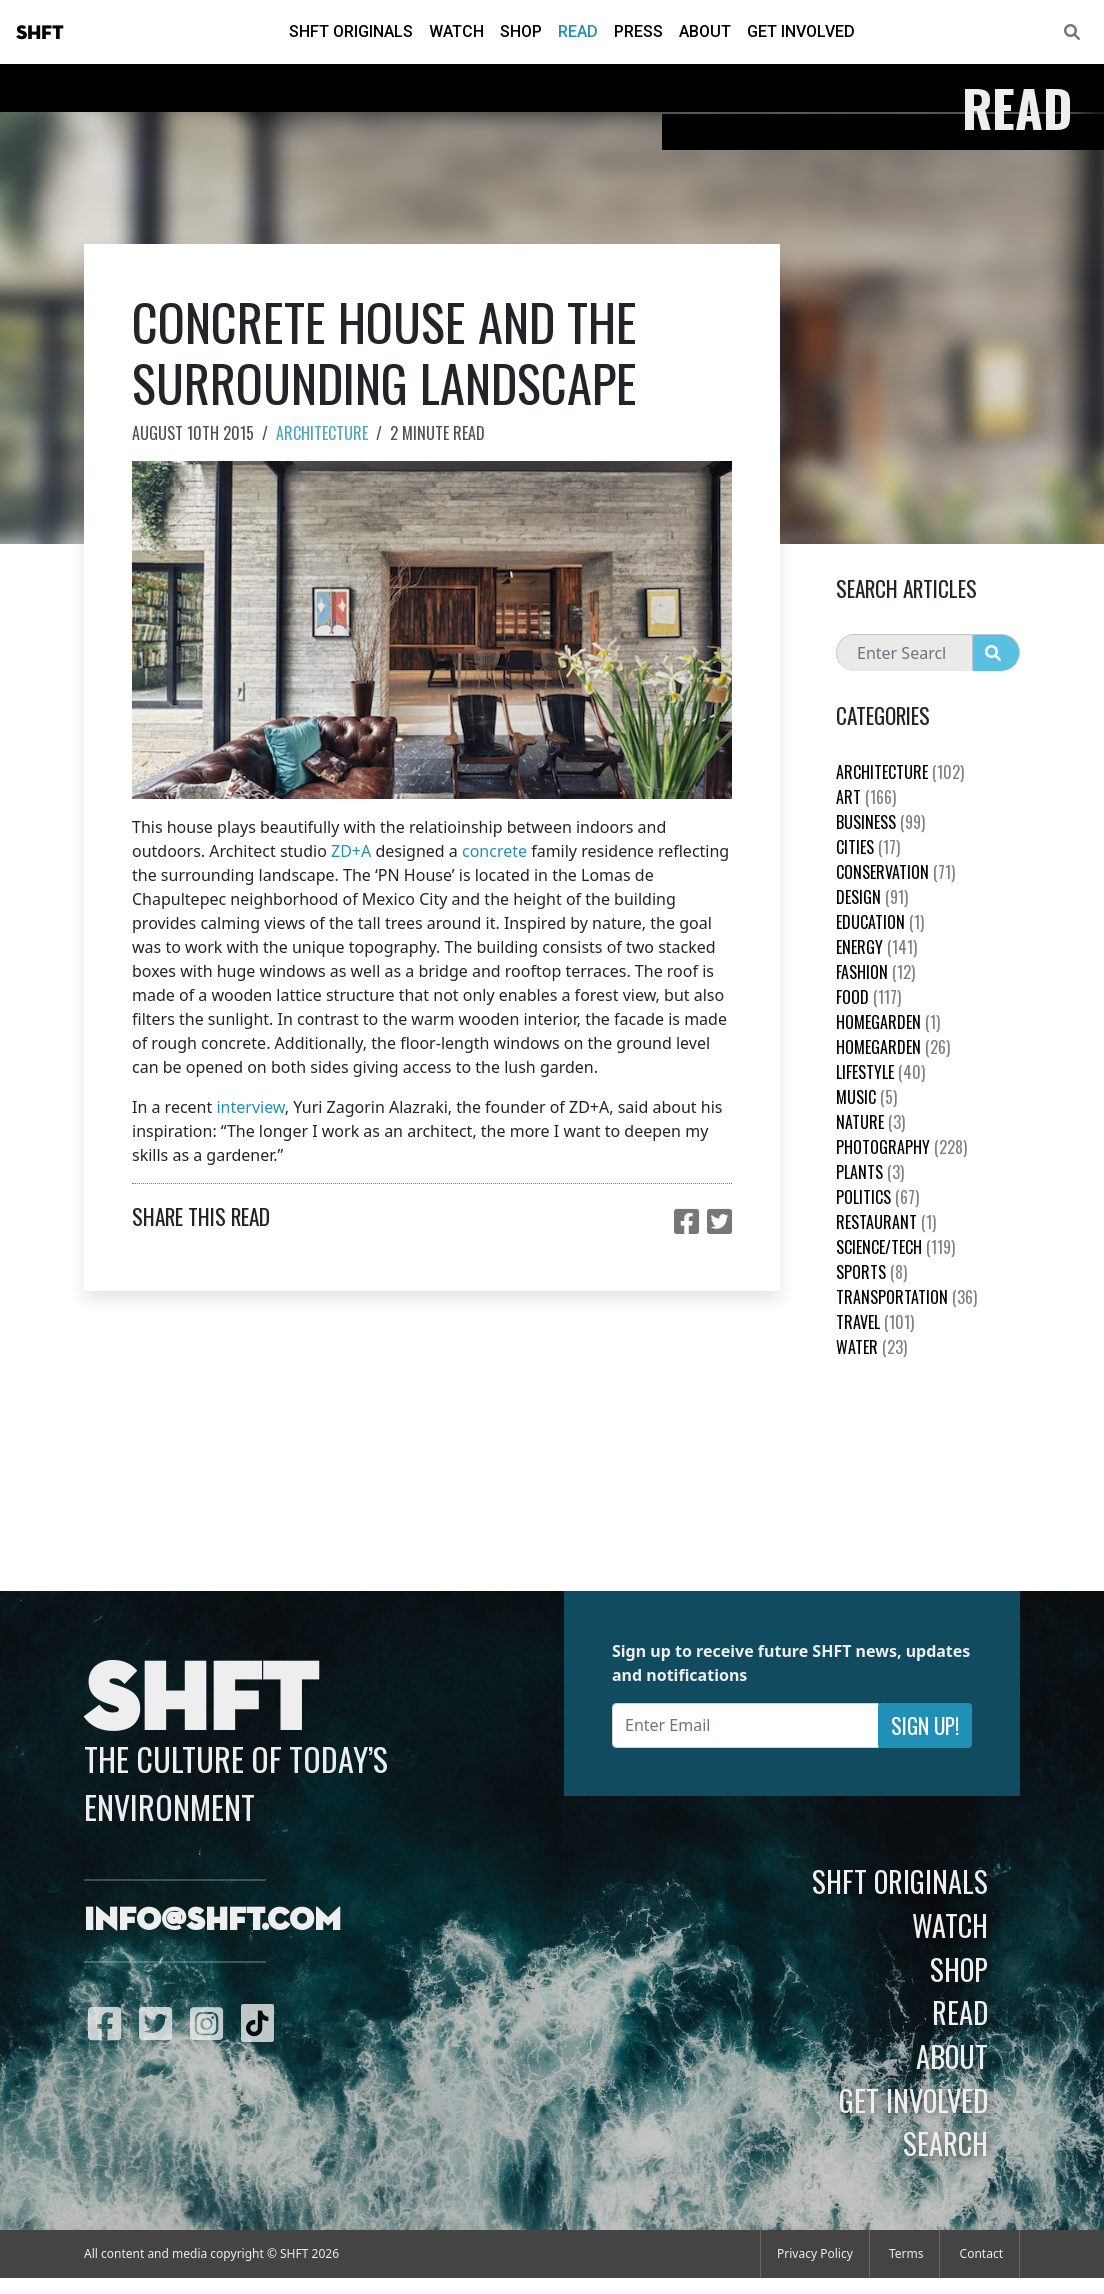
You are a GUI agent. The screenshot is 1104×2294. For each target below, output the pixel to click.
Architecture (322, 433)
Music (866, 1097)
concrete (494, 851)
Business (880, 822)
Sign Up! (925, 1725)
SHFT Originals (351, 31)
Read (578, 31)
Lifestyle (880, 1072)
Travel (875, 1322)
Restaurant (886, 1222)
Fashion (875, 972)
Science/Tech (895, 1247)
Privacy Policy (815, 2253)
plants (870, 1172)
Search (945, 2143)
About (705, 31)
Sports (871, 1272)
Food (868, 997)
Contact (981, 2253)
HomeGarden (888, 1022)
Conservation (895, 872)
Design (872, 897)
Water (871, 1347)
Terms (906, 2253)
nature (870, 1122)
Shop (521, 31)
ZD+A (351, 851)
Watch (456, 31)
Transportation (906, 1297)
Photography (901, 1147)
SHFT (40, 33)
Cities (868, 847)
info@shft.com (212, 1921)
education (880, 922)
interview (250, 1107)
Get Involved (801, 31)
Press (638, 31)
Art (866, 797)
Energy (876, 947)
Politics (877, 1197)
